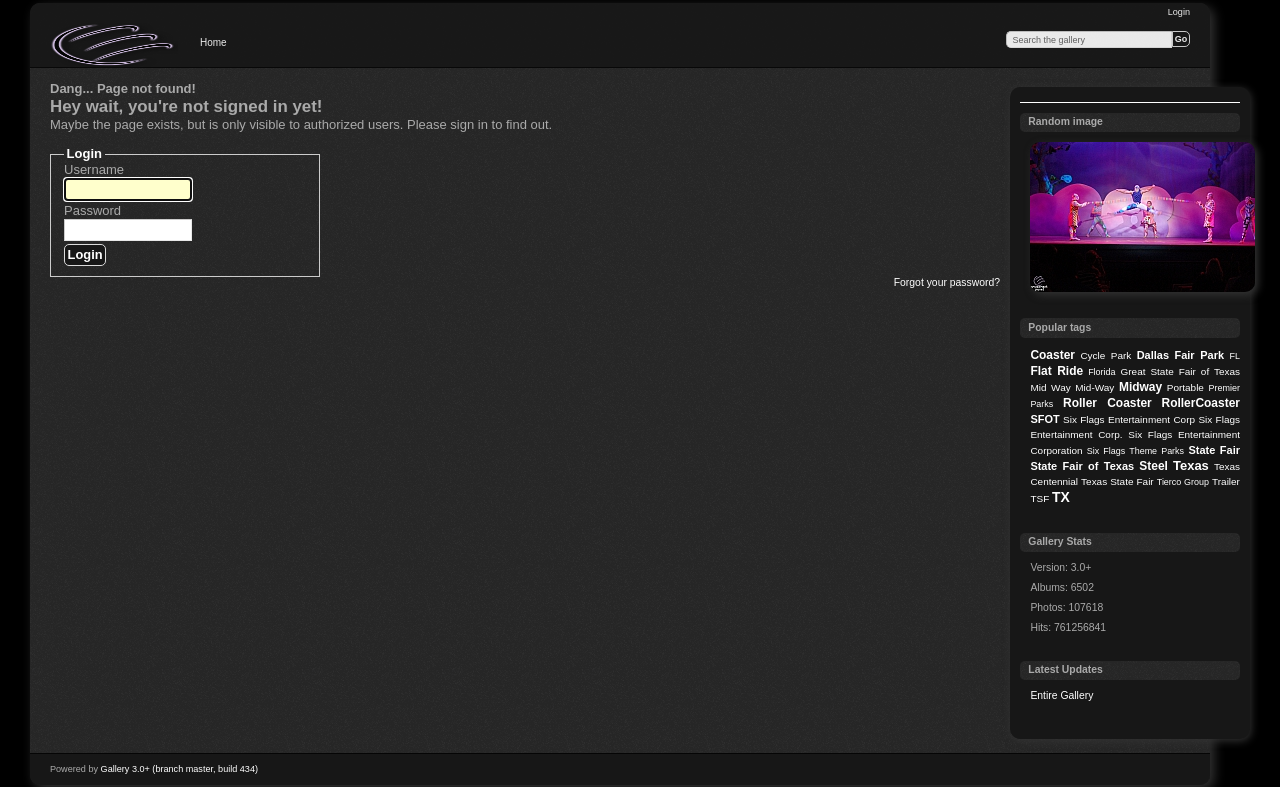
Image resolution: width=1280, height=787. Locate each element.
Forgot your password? (947, 282)
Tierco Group (1183, 482)
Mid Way (1050, 387)
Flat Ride (1056, 371)
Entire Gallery (1061, 695)
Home (213, 42)
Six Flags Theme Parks (1135, 451)
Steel (1153, 466)
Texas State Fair (1117, 481)
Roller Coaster (1107, 403)
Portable (1185, 387)
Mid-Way (1094, 387)
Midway (1140, 387)
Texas (1191, 465)
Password (92, 210)
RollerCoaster (1200, 403)
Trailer (1226, 481)
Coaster (1052, 355)
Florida (1101, 372)
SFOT (1044, 419)
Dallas (1153, 355)
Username (94, 169)
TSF (1039, 498)
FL (1235, 356)
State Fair (1214, 450)
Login (1179, 12)
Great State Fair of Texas (1180, 371)
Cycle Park (1105, 355)
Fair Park (1199, 355)
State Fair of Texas (1082, 466)
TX (1061, 497)
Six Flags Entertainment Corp (1129, 419)
